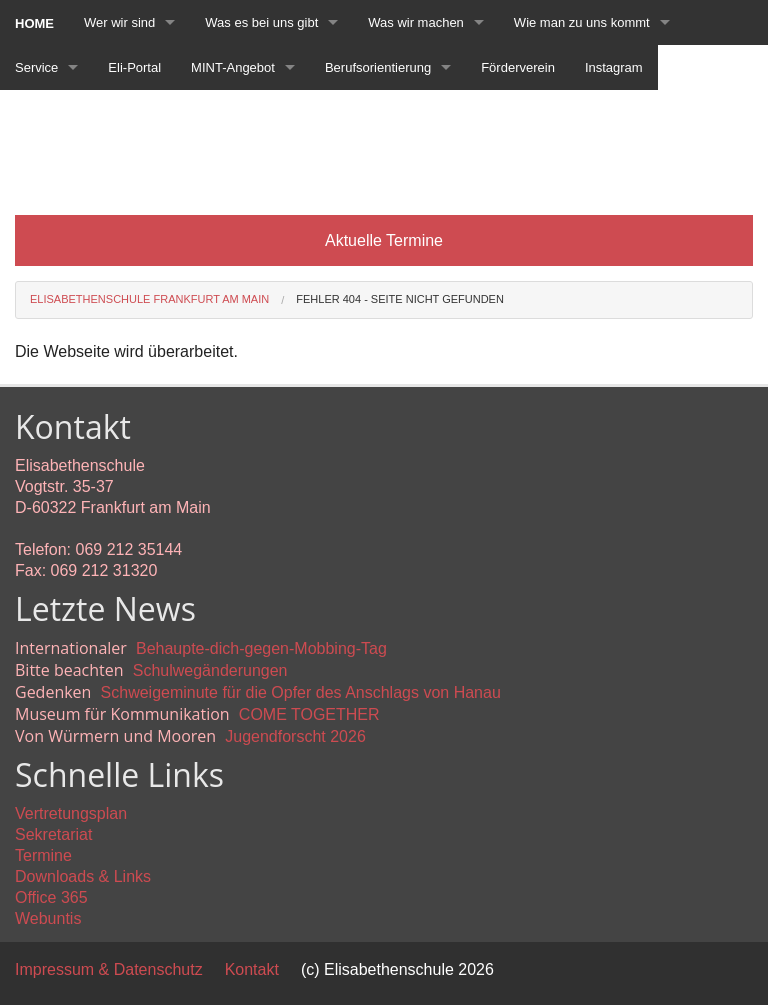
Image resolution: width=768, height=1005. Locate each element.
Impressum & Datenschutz (109, 969)
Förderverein (518, 67)
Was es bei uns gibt (261, 22)
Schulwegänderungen (210, 670)
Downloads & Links (83, 876)
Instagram (614, 67)
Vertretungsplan (71, 813)
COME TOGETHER (309, 714)
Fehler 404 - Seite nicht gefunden (400, 299)
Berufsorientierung (378, 67)
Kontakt (252, 969)
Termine (43, 855)
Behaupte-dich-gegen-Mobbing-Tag (261, 648)
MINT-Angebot (233, 67)
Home (34, 23)
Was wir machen (416, 22)
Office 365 (51, 897)
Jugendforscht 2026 (295, 736)
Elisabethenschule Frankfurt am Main (149, 299)
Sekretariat (53, 834)
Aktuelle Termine (384, 240)
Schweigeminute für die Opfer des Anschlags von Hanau (301, 692)
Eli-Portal (134, 67)
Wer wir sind (119, 22)
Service (36, 67)
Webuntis (48, 918)
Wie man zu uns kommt (582, 22)
